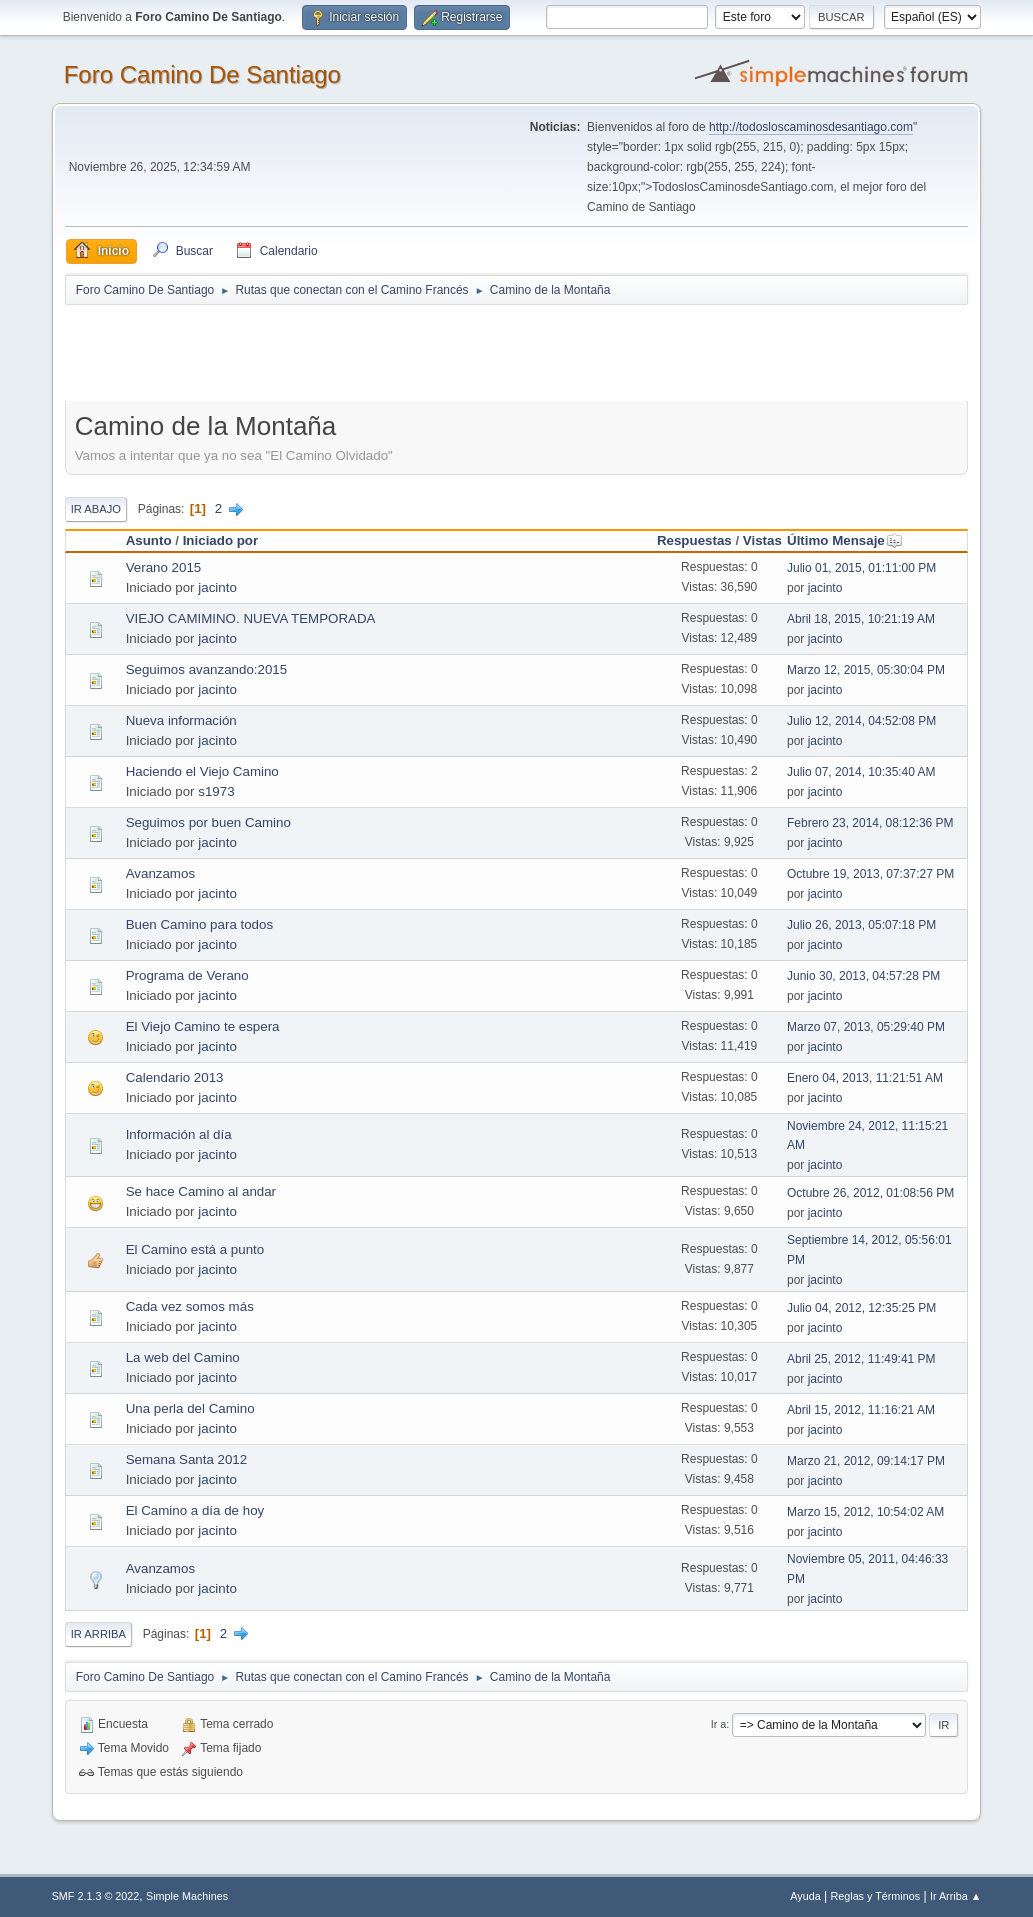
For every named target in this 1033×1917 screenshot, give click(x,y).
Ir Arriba (98, 1634)
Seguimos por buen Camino (208, 822)
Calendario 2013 (175, 1077)
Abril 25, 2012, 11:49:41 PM (861, 1359)
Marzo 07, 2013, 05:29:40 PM (866, 1027)
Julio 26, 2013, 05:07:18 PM (861, 925)
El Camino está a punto (195, 1249)
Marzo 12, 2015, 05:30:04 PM (866, 670)
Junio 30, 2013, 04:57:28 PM (863, 976)
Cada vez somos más (190, 1306)
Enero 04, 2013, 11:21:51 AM (865, 1078)
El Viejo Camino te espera (203, 1026)
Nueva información (181, 720)
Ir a (719, 1724)
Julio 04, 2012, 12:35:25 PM (861, 1308)
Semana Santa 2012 (187, 1459)
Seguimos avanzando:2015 (207, 669)
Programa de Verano (187, 975)
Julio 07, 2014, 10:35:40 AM (861, 772)
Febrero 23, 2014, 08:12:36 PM (870, 823)
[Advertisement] (417, 352)
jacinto (217, 587)
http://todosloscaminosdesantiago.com (811, 127)
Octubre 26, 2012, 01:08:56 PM (870, 1193)
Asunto (149, 540)
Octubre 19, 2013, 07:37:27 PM (870, 874)
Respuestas (694, 540)
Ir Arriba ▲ (955, 1896)
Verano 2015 (164, 567)
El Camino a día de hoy (195, 1510)
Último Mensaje (845, 540)
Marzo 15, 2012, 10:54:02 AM (865, 1512)
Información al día (179, 1134)
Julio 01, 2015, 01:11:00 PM (861, 568)
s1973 (216, 791)
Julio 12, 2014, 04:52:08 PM (861, 721)
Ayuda (805, 1896)
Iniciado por (221, 540)
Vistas (762, 540)
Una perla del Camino (190, 1408)
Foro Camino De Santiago (202, 74)
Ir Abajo (96, 509)
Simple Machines (187, 1896)
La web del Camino (183, 1357)
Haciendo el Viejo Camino (202, 771)
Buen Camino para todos (199, 924)
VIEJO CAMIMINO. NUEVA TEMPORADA (251, 618)
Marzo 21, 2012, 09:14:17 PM (866, 1461)
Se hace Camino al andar (201, 1191)
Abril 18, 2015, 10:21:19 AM (861, 619)
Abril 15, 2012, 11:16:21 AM (861, 1410)
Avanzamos (160, 873)
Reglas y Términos (875, 1896)
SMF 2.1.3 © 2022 (96, 1896)
